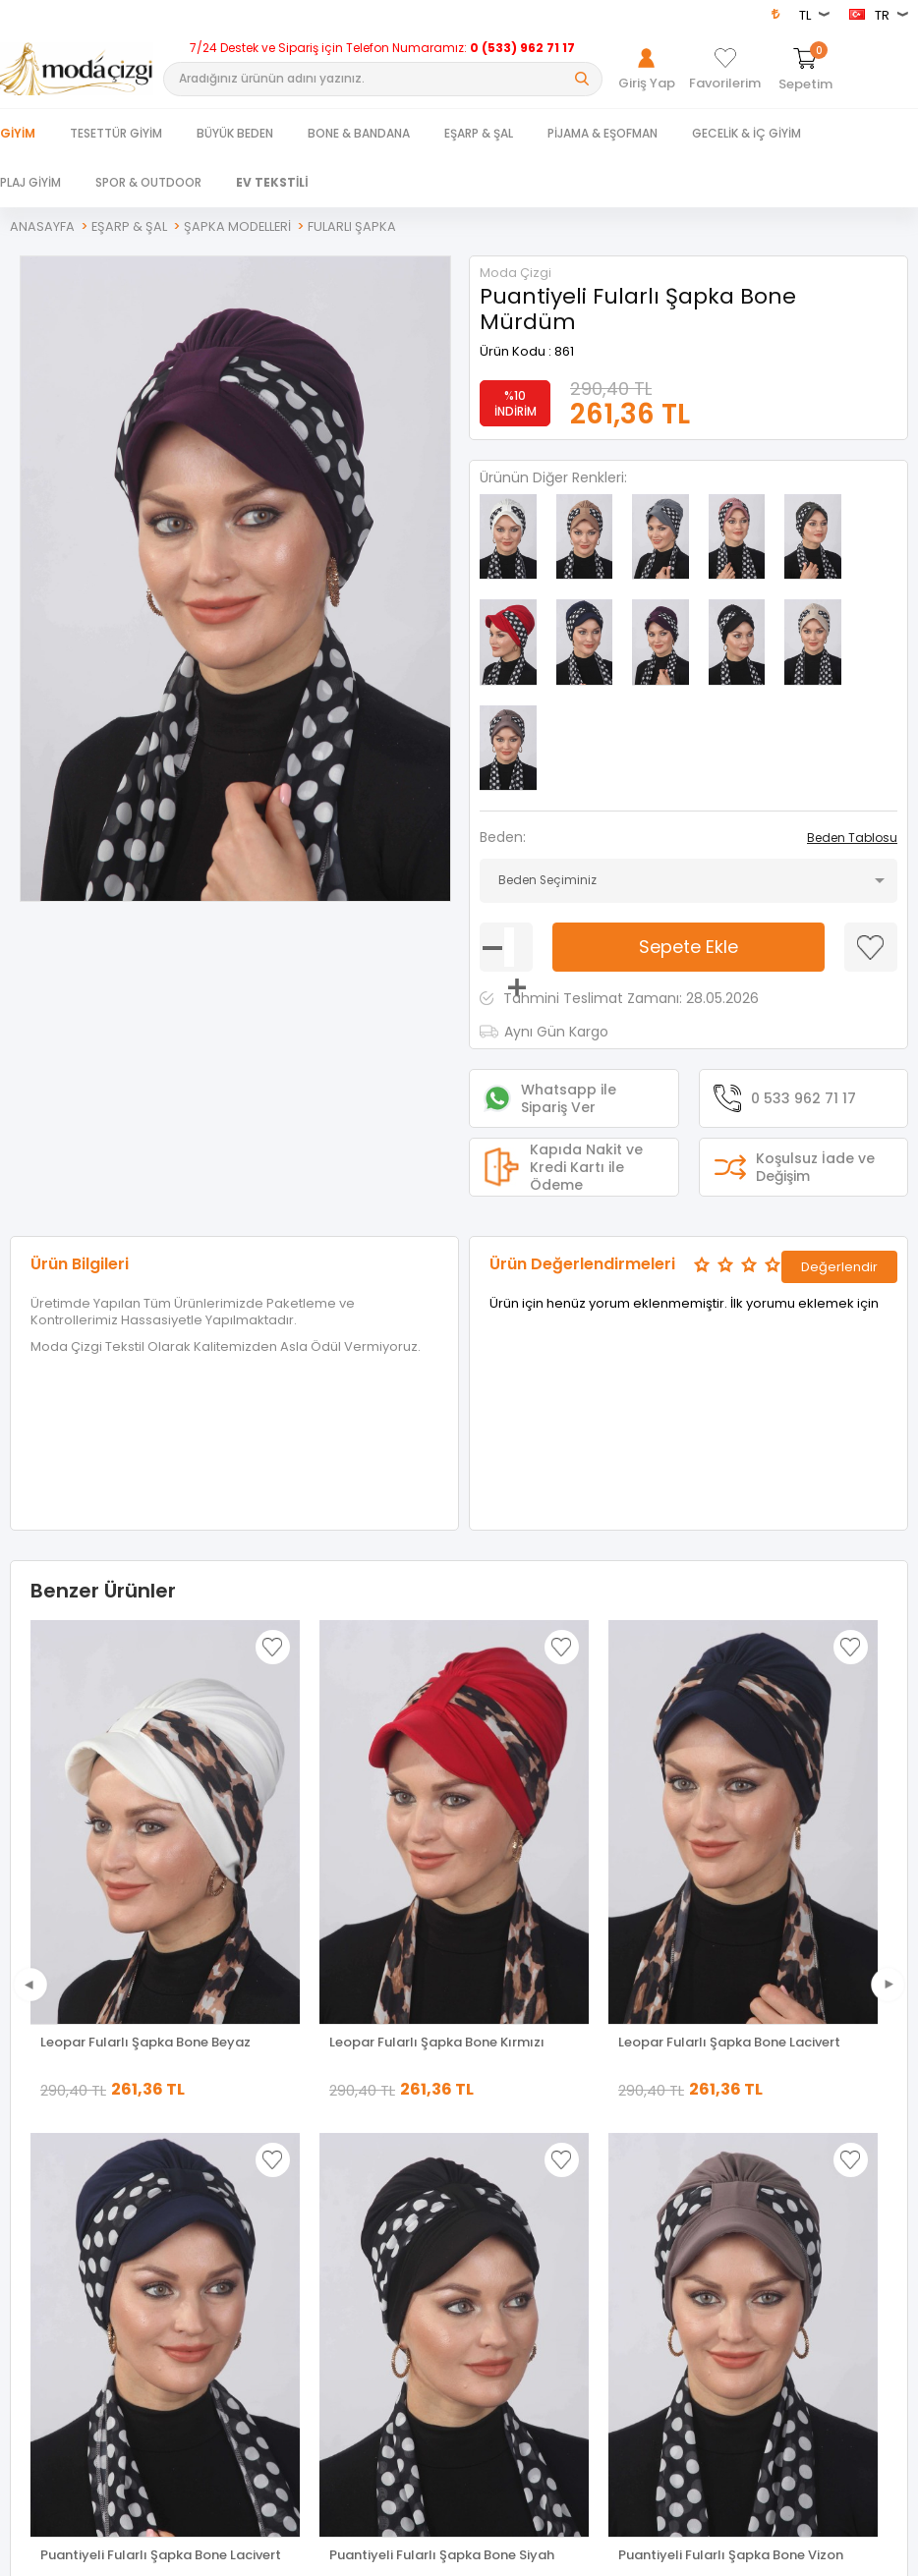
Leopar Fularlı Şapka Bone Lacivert (729, 1928)
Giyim (17, 133)
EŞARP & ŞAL (478, 133)
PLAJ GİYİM (30, 182)
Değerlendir (839, 1148)
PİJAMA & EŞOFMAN (602, 133)
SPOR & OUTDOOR (148, 182)
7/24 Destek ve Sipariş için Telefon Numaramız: (382, 48)
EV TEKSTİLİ (272, 182)
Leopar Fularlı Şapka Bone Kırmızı (437, 1928)
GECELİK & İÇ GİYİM (746, 133)
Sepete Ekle (688, 831)
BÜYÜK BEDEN (235, 133)
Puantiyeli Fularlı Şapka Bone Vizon (152, 2441)
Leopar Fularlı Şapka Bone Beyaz (145, 1928)
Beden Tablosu (852, 722)
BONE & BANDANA (359, 133)
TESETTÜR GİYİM (116, 133)
